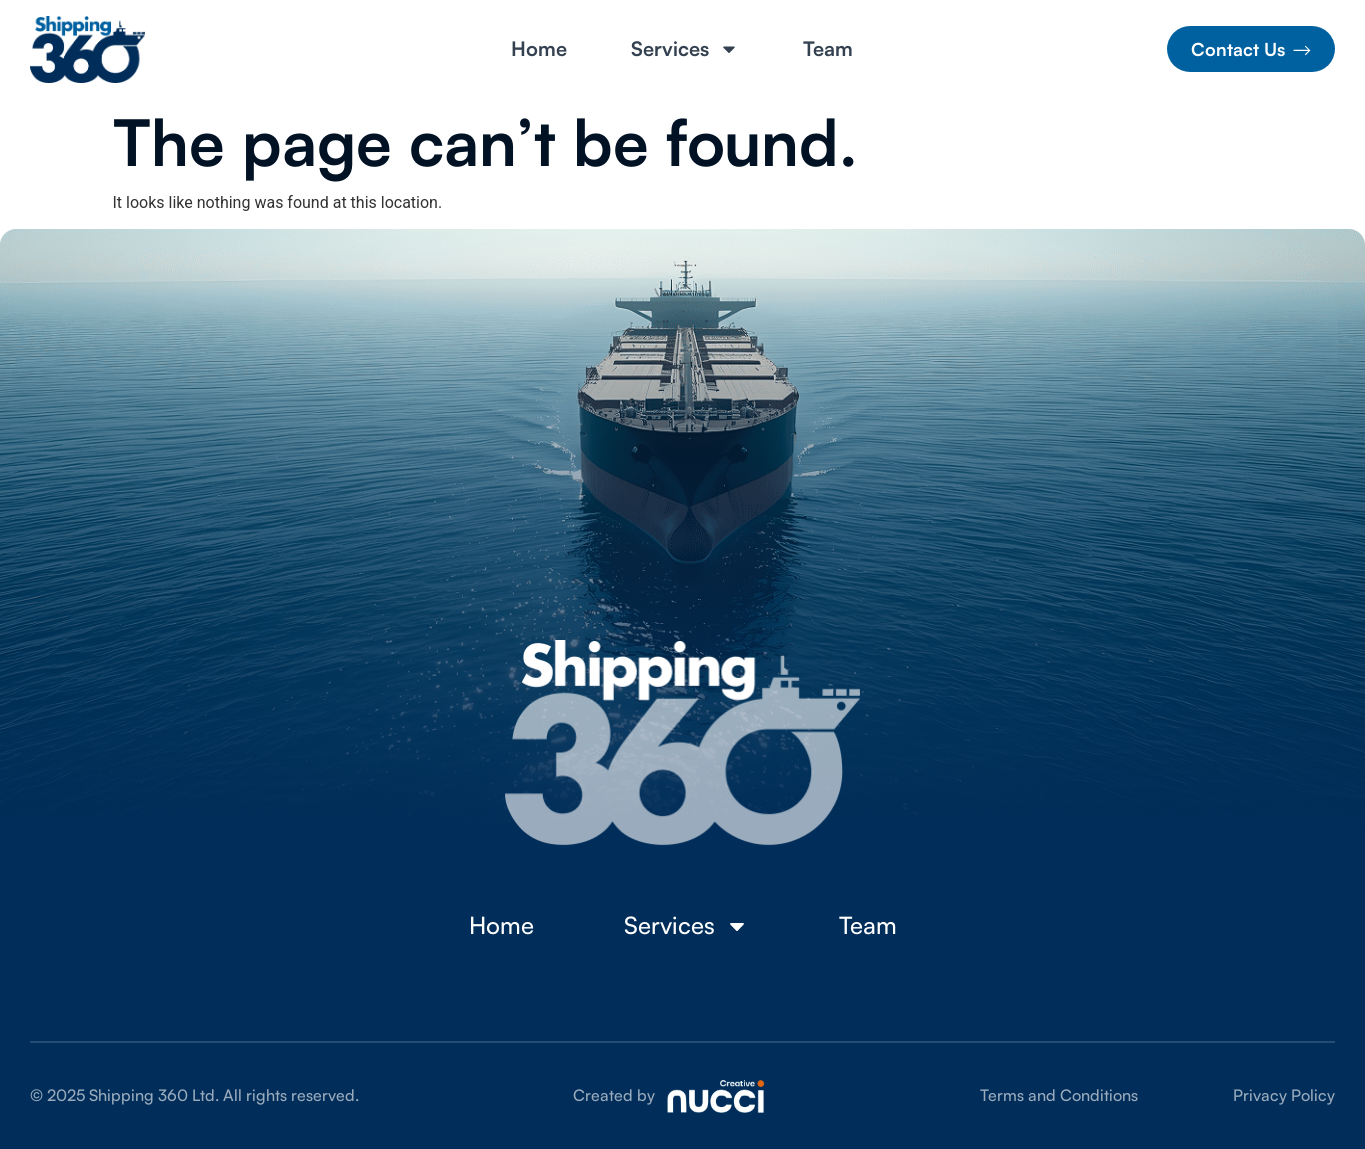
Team (828, 49)
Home (539, 49)
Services (685, 49)
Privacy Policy (1284, 1095)
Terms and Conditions (1059, 1095)
